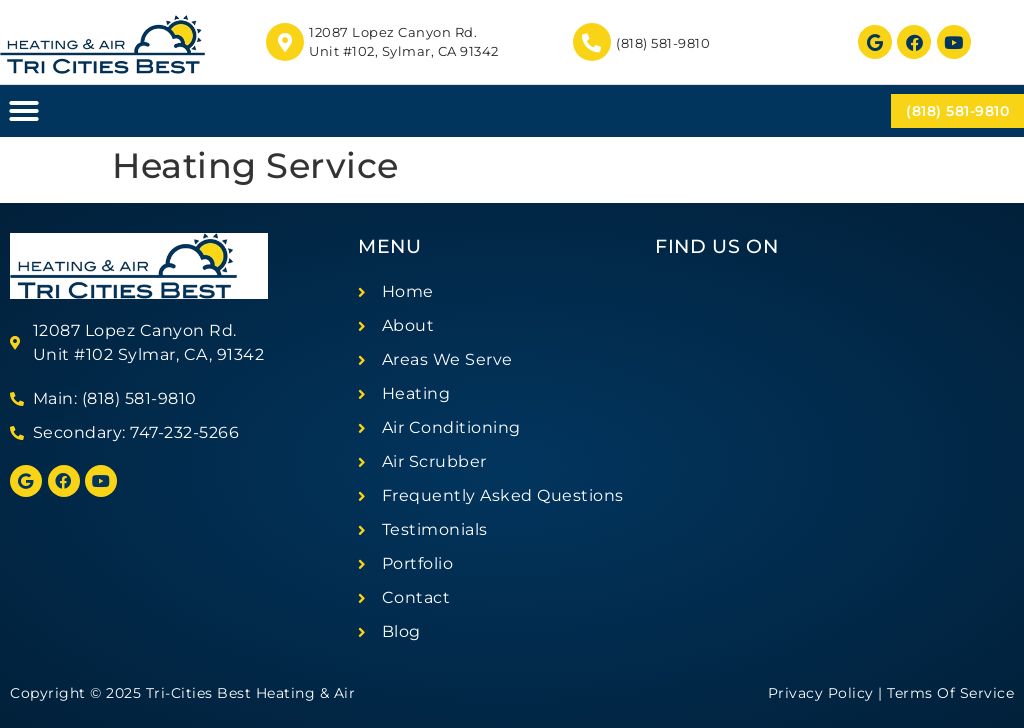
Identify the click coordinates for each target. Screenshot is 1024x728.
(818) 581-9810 (663, 43)
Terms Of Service (950, 693)
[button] (24, 111)
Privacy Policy (821, 693)
